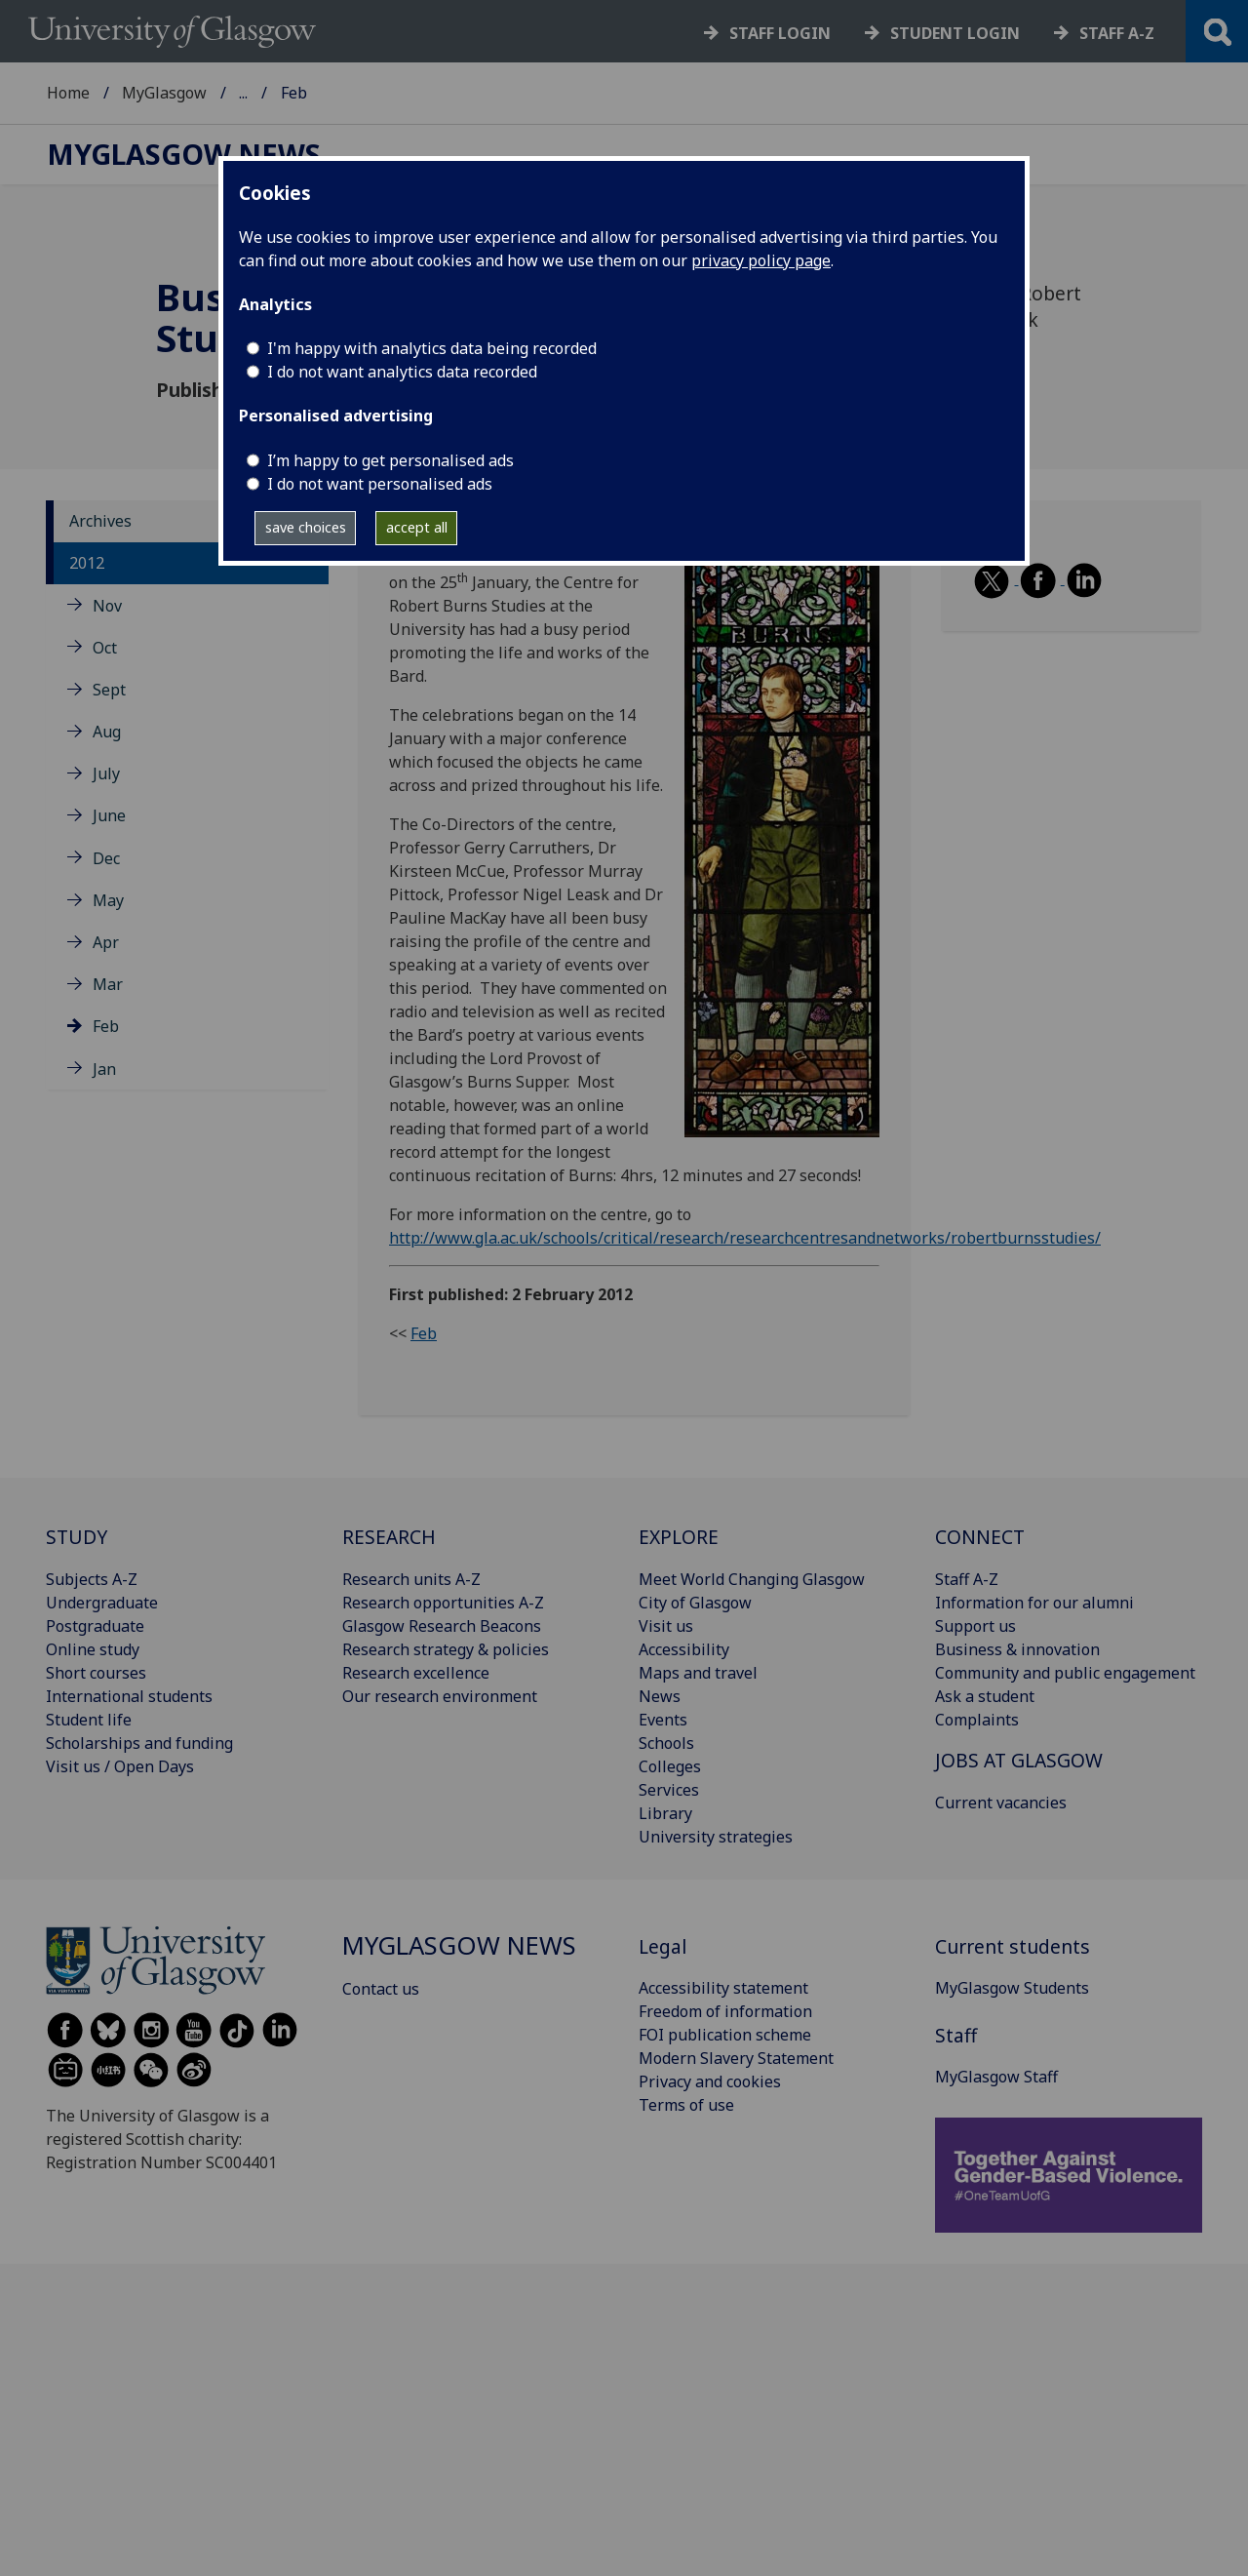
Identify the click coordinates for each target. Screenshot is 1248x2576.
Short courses (96, 1673)
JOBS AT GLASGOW (1019, 1760)
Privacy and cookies (710, 2081)
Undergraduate (102, 1602)
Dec (106, 858)
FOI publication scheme (725, 2034)
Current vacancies (1001, 1802)
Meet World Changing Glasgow (752, 1579)
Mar (108, 984)
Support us (975, 1626)
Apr (106, 942)
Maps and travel (698, 1673)
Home (68, 92)
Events (663, 1719)
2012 (86, 563)
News (660, 1696)
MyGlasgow (164, 92)
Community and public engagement (1065, 1673)
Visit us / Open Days (120, 1766)
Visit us (666, 1626)
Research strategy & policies (445, 1649)
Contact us (380, 1989)
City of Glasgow (695, 1602)
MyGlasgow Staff (996, 2076)
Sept (109, 689)
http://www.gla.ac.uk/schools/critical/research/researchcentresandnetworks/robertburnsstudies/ (745, 1237)
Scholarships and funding (139, 1743)
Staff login (780, 33)
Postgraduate (95, 1626)
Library (665, 1813)
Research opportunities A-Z (443, 1602)
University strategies (716, 1836)
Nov (107, 605)
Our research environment (439, 1696)
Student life (89, 1719)
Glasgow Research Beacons (441, 1626)
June (109, 815)
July (106, 773)
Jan (104, 1069)
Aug (107, 731)
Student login (955, 33)
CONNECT (980, 1537)
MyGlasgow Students (1012, 1988)
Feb (106, 1026)
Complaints (977, 1719)
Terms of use (686, 2105)
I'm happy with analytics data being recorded (432, 348)
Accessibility (684, 1649)
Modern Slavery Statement (736, 2058)
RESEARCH (389, 1537)
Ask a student (984, 1696)
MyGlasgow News (304, 92)
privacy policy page (761, 260)
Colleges (670, 1766)
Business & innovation (1017, 1649)
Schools (666, 1743)
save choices (305, 527)
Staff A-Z (966, 1579)
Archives (100, 521)
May (108, 900)
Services (669, 1790)
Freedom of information (725, 2011)
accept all (417, 527)
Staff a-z (1116, 33)
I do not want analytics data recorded (402, 371)
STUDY (76, 1537)
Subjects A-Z (91, 1579)
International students (129, 1696)
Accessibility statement (723, 1988)
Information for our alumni (1034, 1602)
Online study (92, 1649)
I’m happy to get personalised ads (390, 460)
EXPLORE (679, 1537)
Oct (105, 647)
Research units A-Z (411, 1579)
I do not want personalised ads (379, 484)
